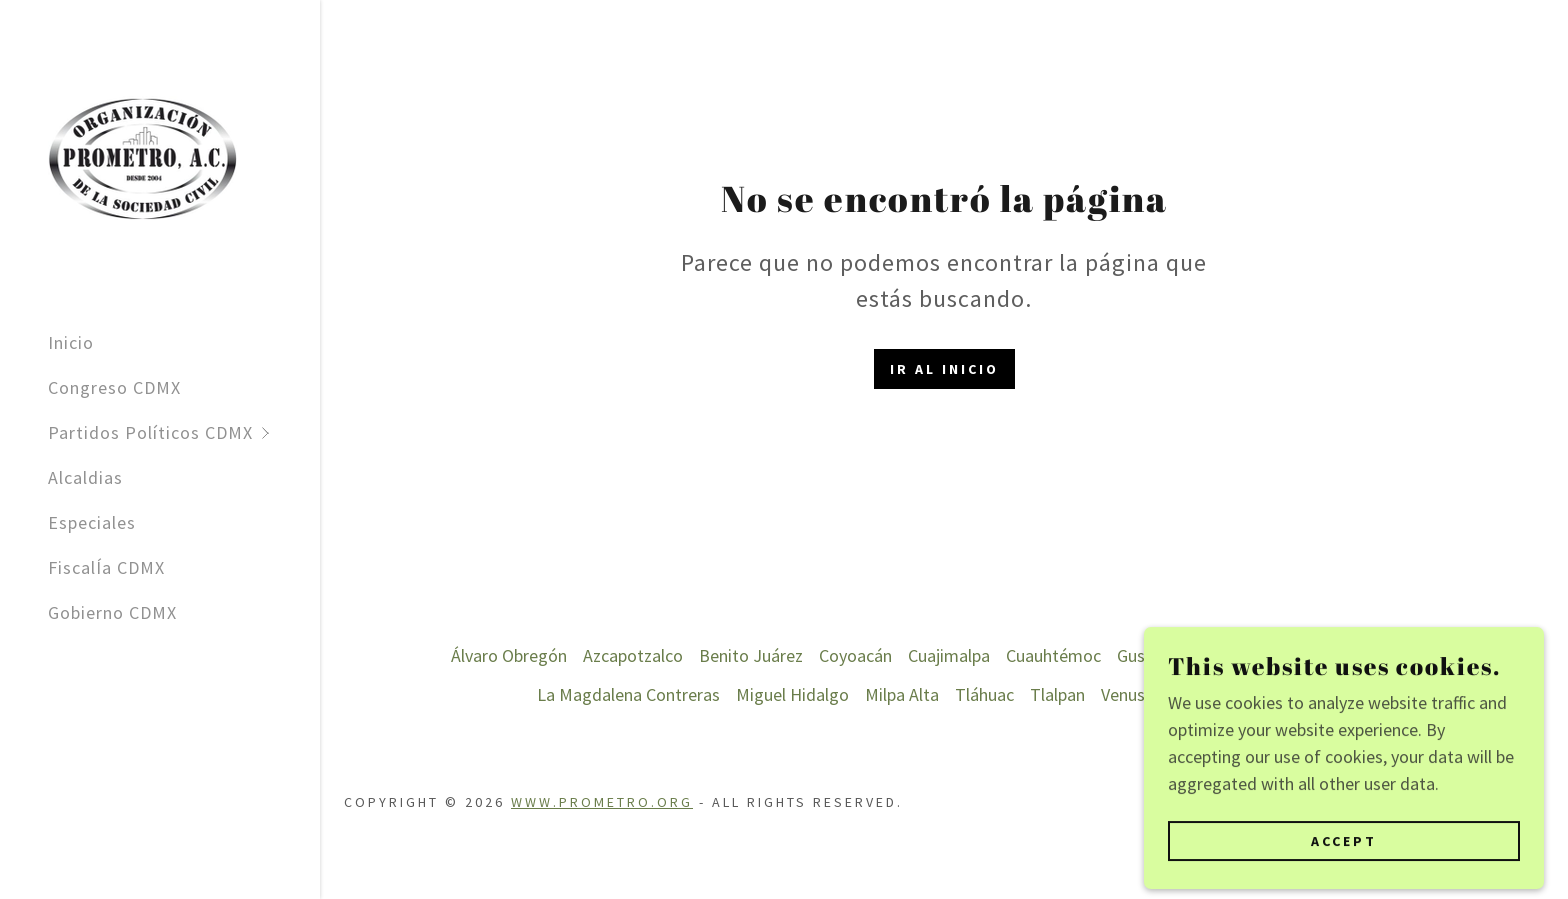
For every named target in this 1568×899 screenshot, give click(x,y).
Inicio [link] (71, 342)
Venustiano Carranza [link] (1177, 694)
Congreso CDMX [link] (114, 387)
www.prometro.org (602, 802)
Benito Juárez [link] (751, 655)
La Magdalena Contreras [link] (628, 694)
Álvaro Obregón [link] (509, 655)
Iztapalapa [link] (1398, 655)
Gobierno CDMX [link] (112, 612)
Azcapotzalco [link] (633, 655)
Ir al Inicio (944, 369)
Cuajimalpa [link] (949, 655)
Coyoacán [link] (855, 655)
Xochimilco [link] (1310, 694)
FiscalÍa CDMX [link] (106, 567)
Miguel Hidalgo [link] (792, 694)
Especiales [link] (92, 522)
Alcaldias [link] (85, 477)
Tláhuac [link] (984, 694)
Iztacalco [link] (1309, 655)
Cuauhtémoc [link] (1053, 655)
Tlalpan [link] (1057, 694)
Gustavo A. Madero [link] (1188, 655)
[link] (142, 155)
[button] (184, 432)
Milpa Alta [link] (902, 694)
